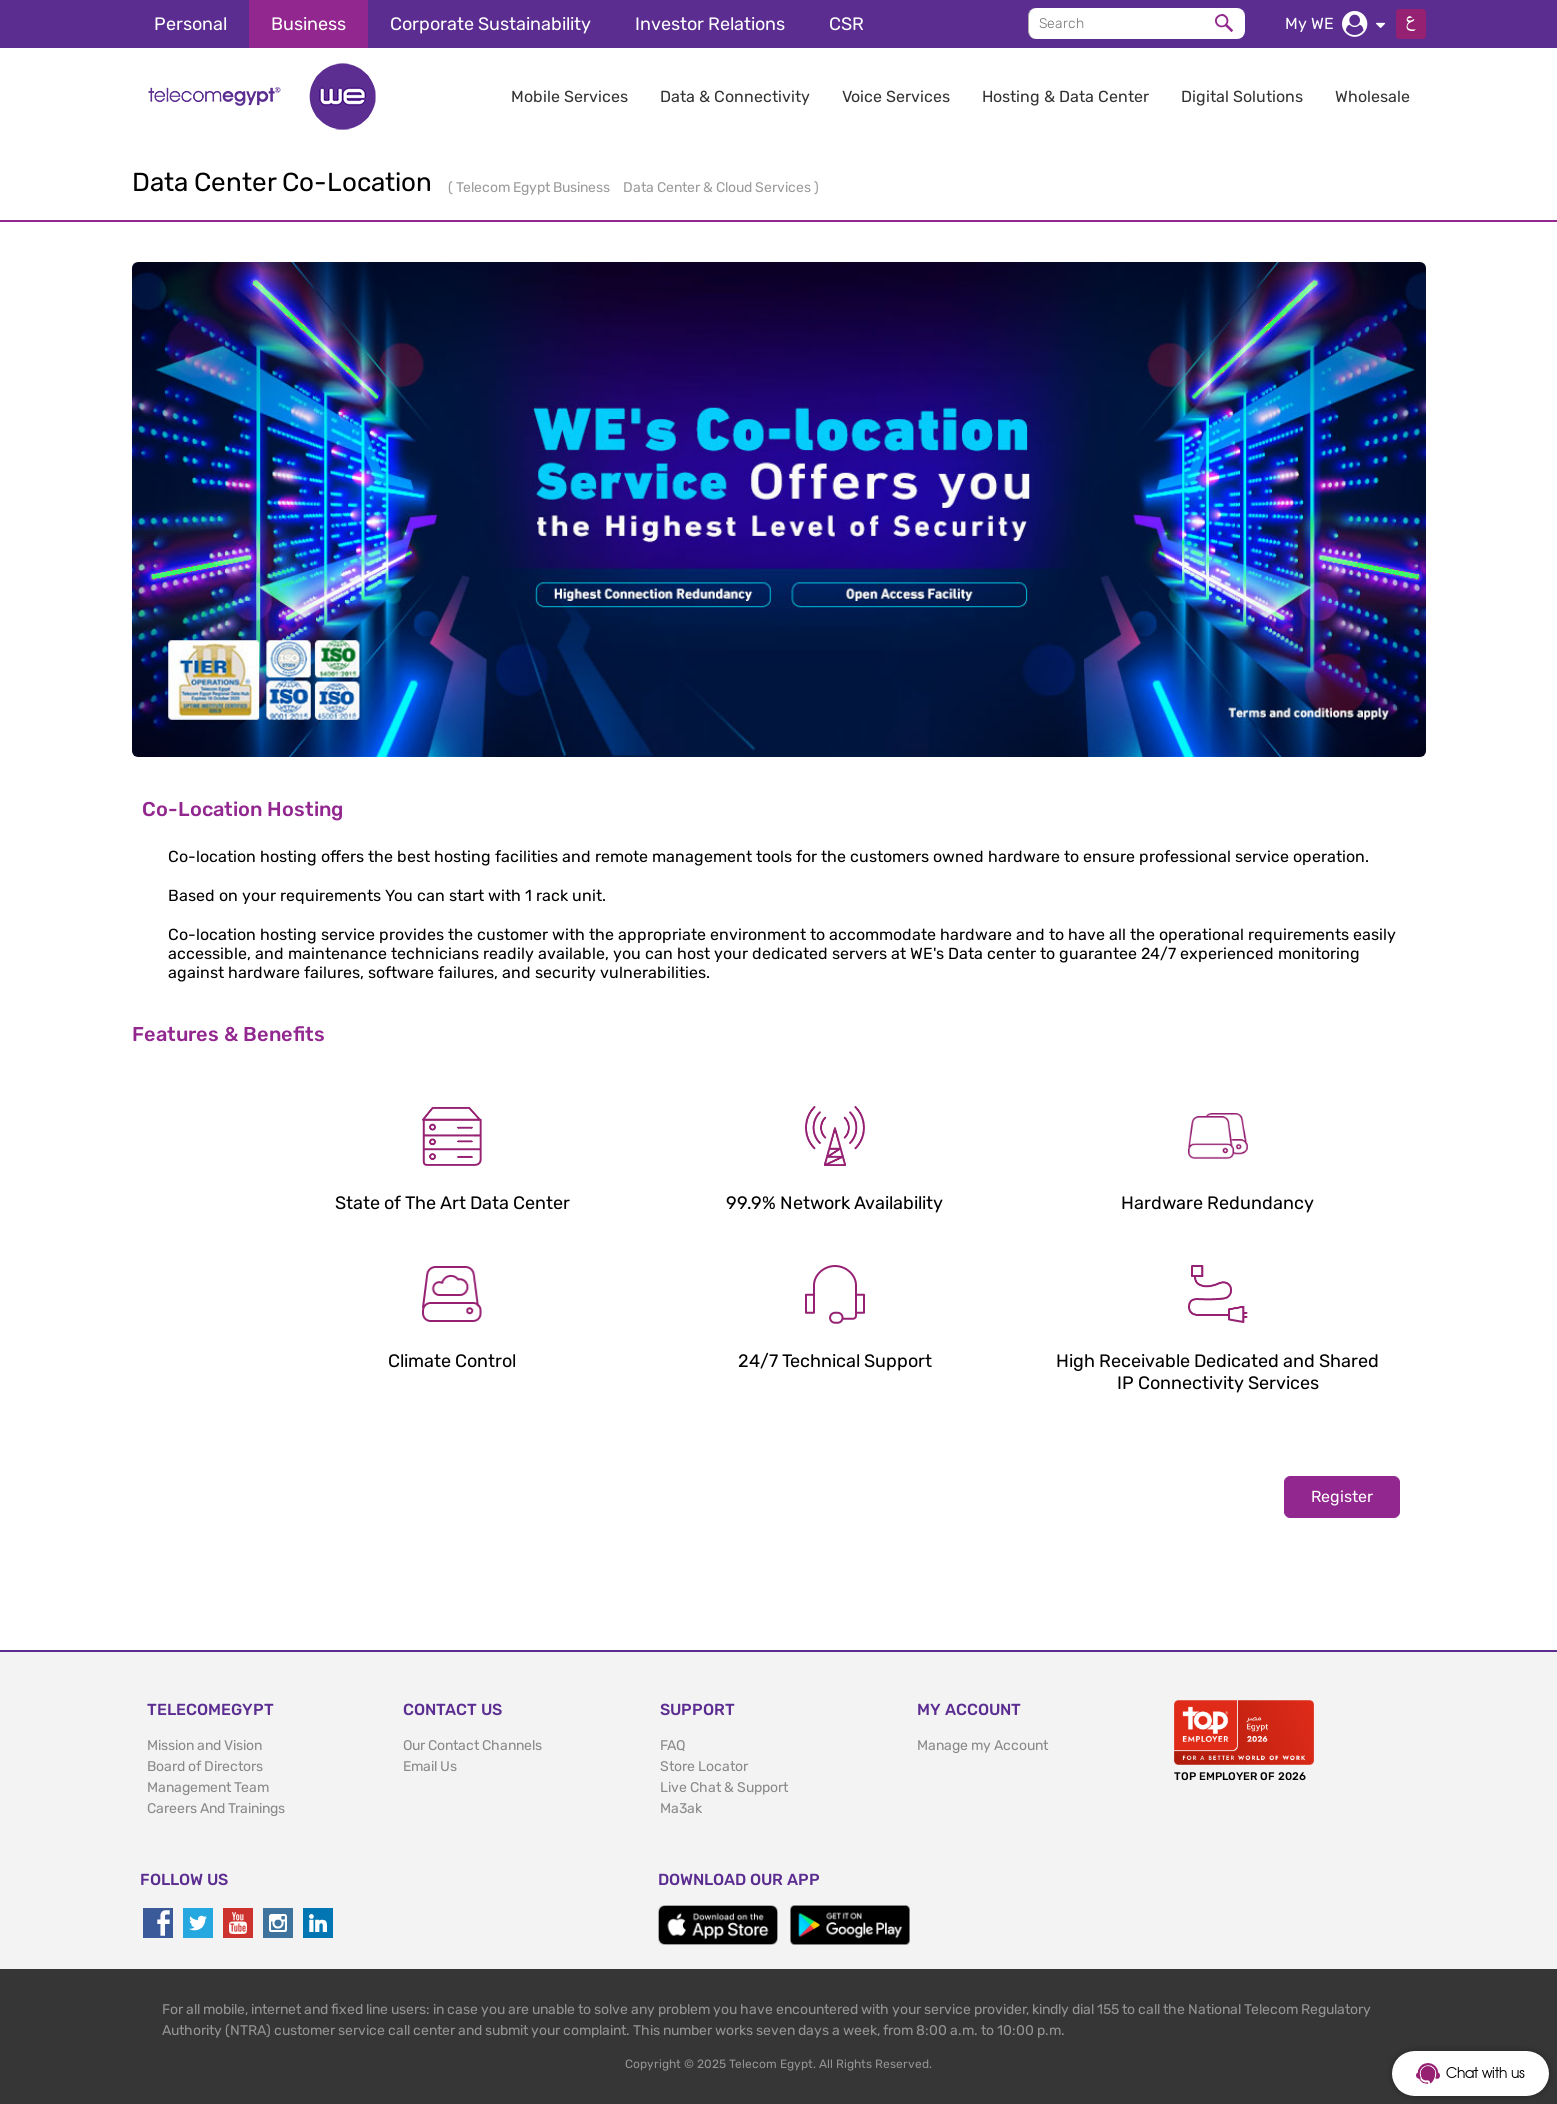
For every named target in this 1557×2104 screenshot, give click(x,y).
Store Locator (704, 1766)
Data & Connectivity (735, 96)
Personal (190, 24)
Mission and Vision (204, 1745)
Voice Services (896, 96)
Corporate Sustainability (490, 24)
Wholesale (1372, 96)
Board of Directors (205, 1766)
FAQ (672, 1745)
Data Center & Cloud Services (718, 187)
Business (308, 24)
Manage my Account (982, 1745)
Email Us (430, 1766)
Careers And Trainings (216, 1808)
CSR (846, 24)
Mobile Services (569, 96)
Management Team (208, 1787)
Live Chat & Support (724, 1787)
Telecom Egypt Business (534, 187)
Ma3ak (681, 1808)
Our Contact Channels (472, 1745)
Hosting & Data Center (1065, 96)
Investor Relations (710, 24)
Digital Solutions (1242, 96)
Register (1342, 1496)
